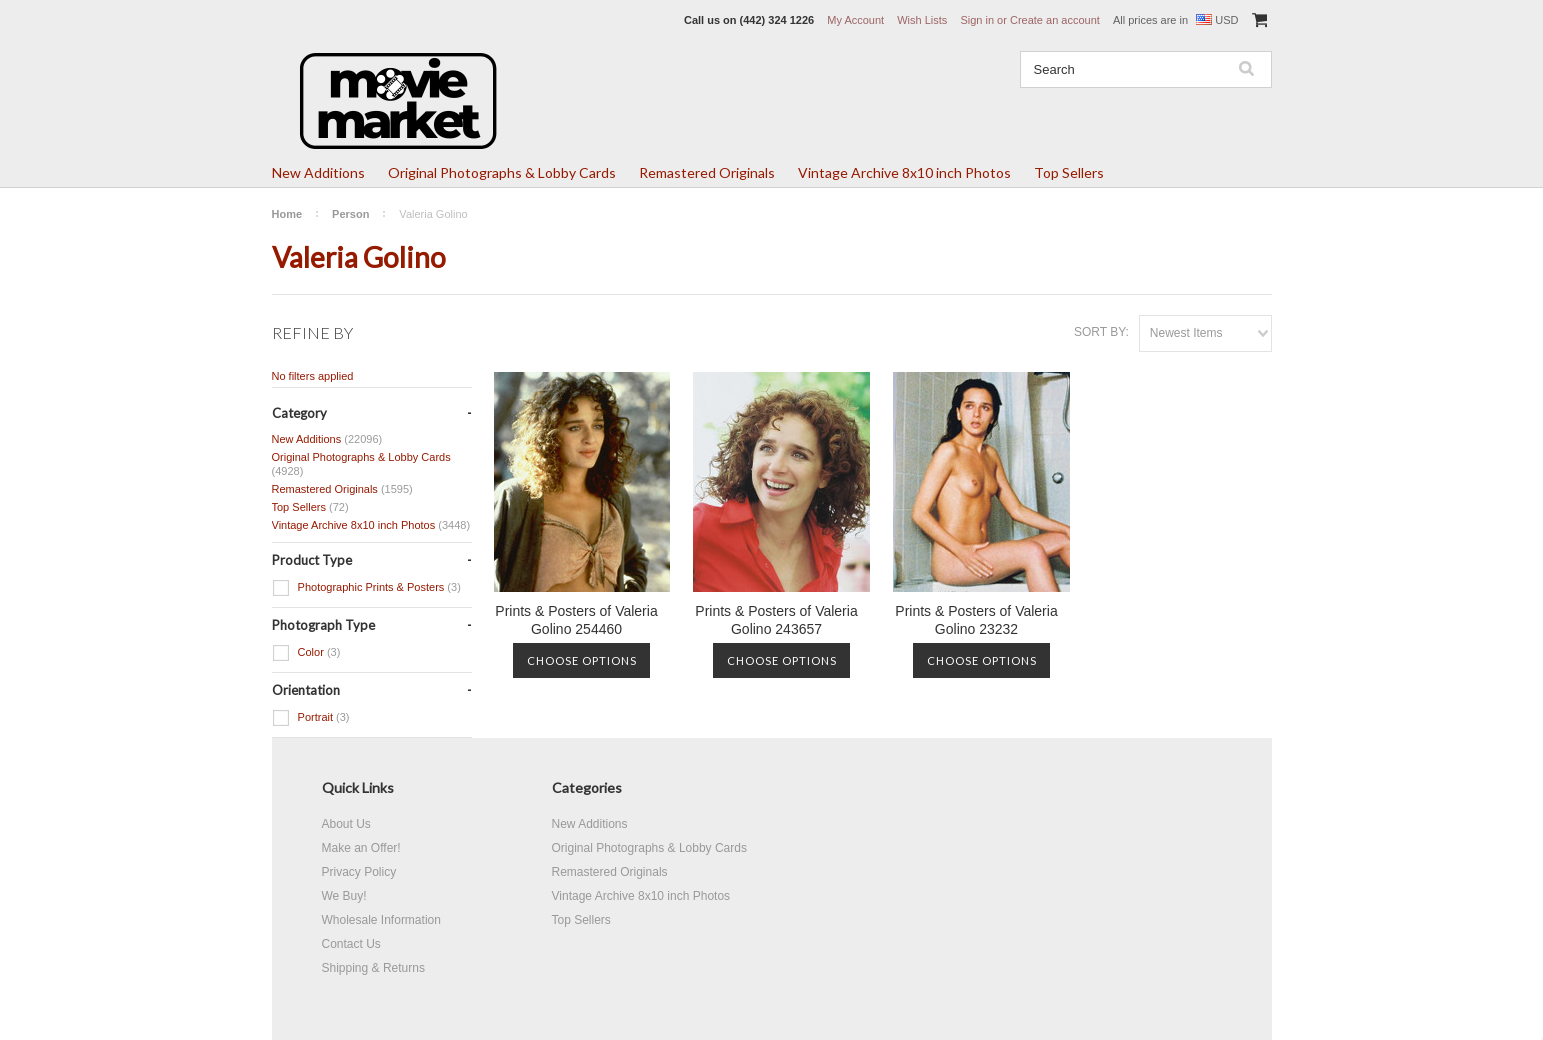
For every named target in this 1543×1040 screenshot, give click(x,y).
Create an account (1055, 20)
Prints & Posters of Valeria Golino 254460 (576, 620)
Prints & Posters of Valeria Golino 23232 (976, 620)
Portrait (311, 718)
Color (306, 653)
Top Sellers (1069, 172)
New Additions (318, 172)
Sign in (977, 20)
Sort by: (1101, 332)
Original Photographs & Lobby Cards (502, 172)
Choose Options (582, 660)
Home (287, 214)
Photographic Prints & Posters (366, 588)
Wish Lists (922, 20)
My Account (855, 20)
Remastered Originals (707, 172)
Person (350, 214)
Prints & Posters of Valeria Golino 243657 (776, 620)
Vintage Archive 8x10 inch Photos (904, 172)
